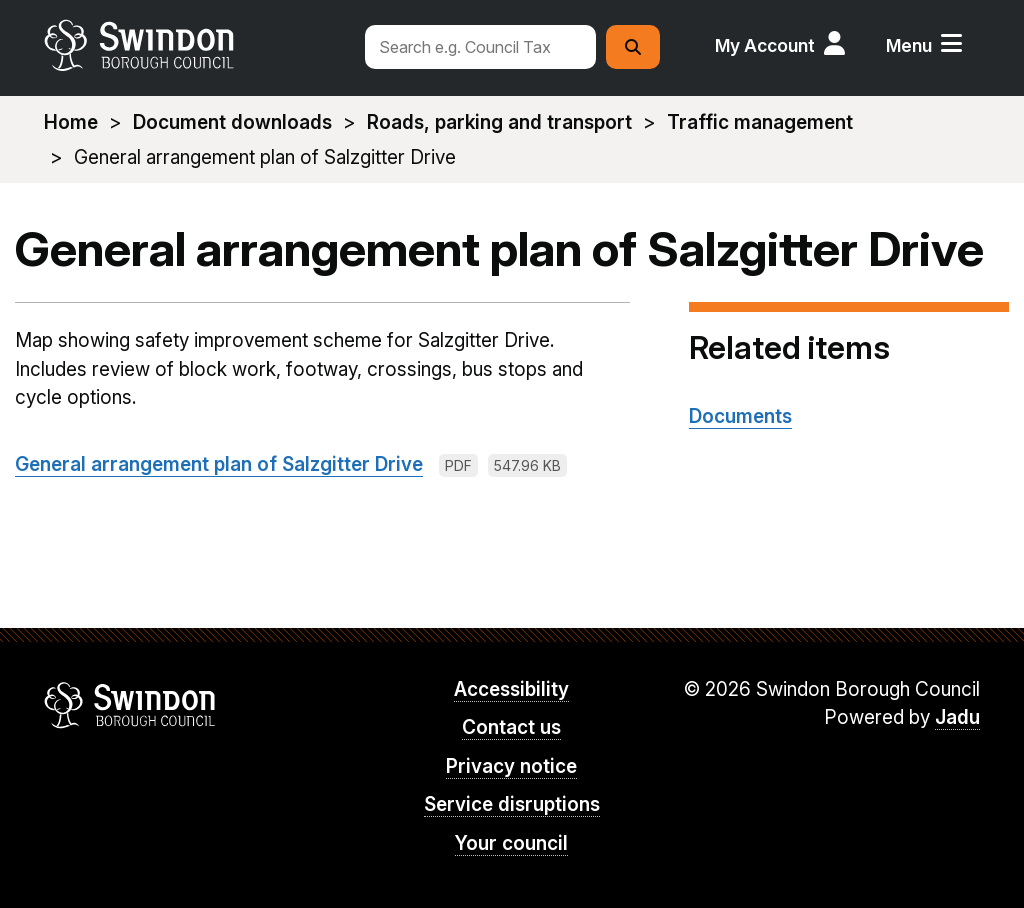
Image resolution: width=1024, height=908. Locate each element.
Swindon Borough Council (130, 705)
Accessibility (511, 689)
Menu (909, 45)
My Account (765, 45)
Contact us (511, 727)
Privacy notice (511, 766)
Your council (511, 843)
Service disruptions (512, 804)
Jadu (957, 717)
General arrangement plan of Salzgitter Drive (219, 464)
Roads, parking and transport (499, 122)
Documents (740, 416)
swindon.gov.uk (194, 45)
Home (71, 122)
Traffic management (760, 122)
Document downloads (232, 122)
